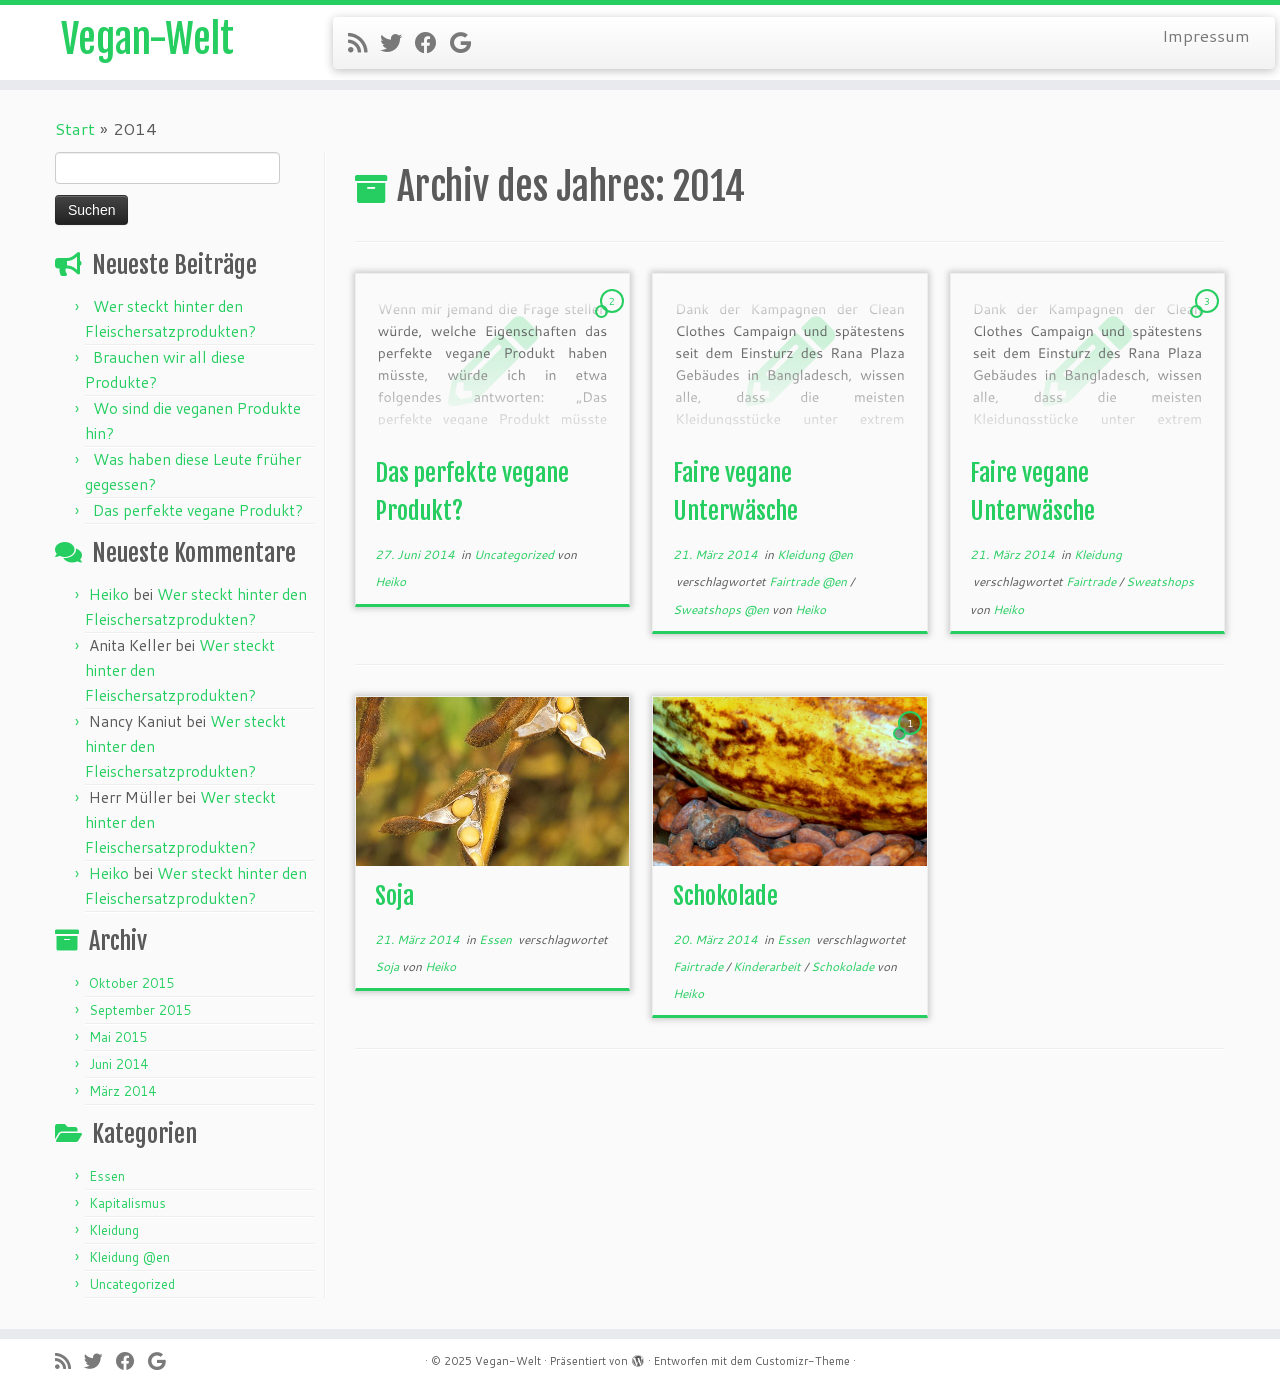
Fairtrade (1092, 581)
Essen (107, 1176)
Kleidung (114, 1230)
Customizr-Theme (802, 1361)
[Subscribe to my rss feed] (364, 42)
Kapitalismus (127, 1203)
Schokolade (725, 896)
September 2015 (140, 1010)
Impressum (1206, 35)
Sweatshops (1160, 581)
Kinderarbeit (768, 966)
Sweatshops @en (722, 609)
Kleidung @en (129, 1257)
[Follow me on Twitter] (397, 42)
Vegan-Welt (148, 40)
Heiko (109, 594)
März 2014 (122, 1091)
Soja (394, 896)
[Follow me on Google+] (467, 42)
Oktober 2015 (131, 983)
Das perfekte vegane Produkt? (198, 510)
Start (75, 128)
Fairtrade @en (809, 581)
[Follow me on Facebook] (432, 42)
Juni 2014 (118, 1064)
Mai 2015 (118, 1037)
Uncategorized (132, 1284)
